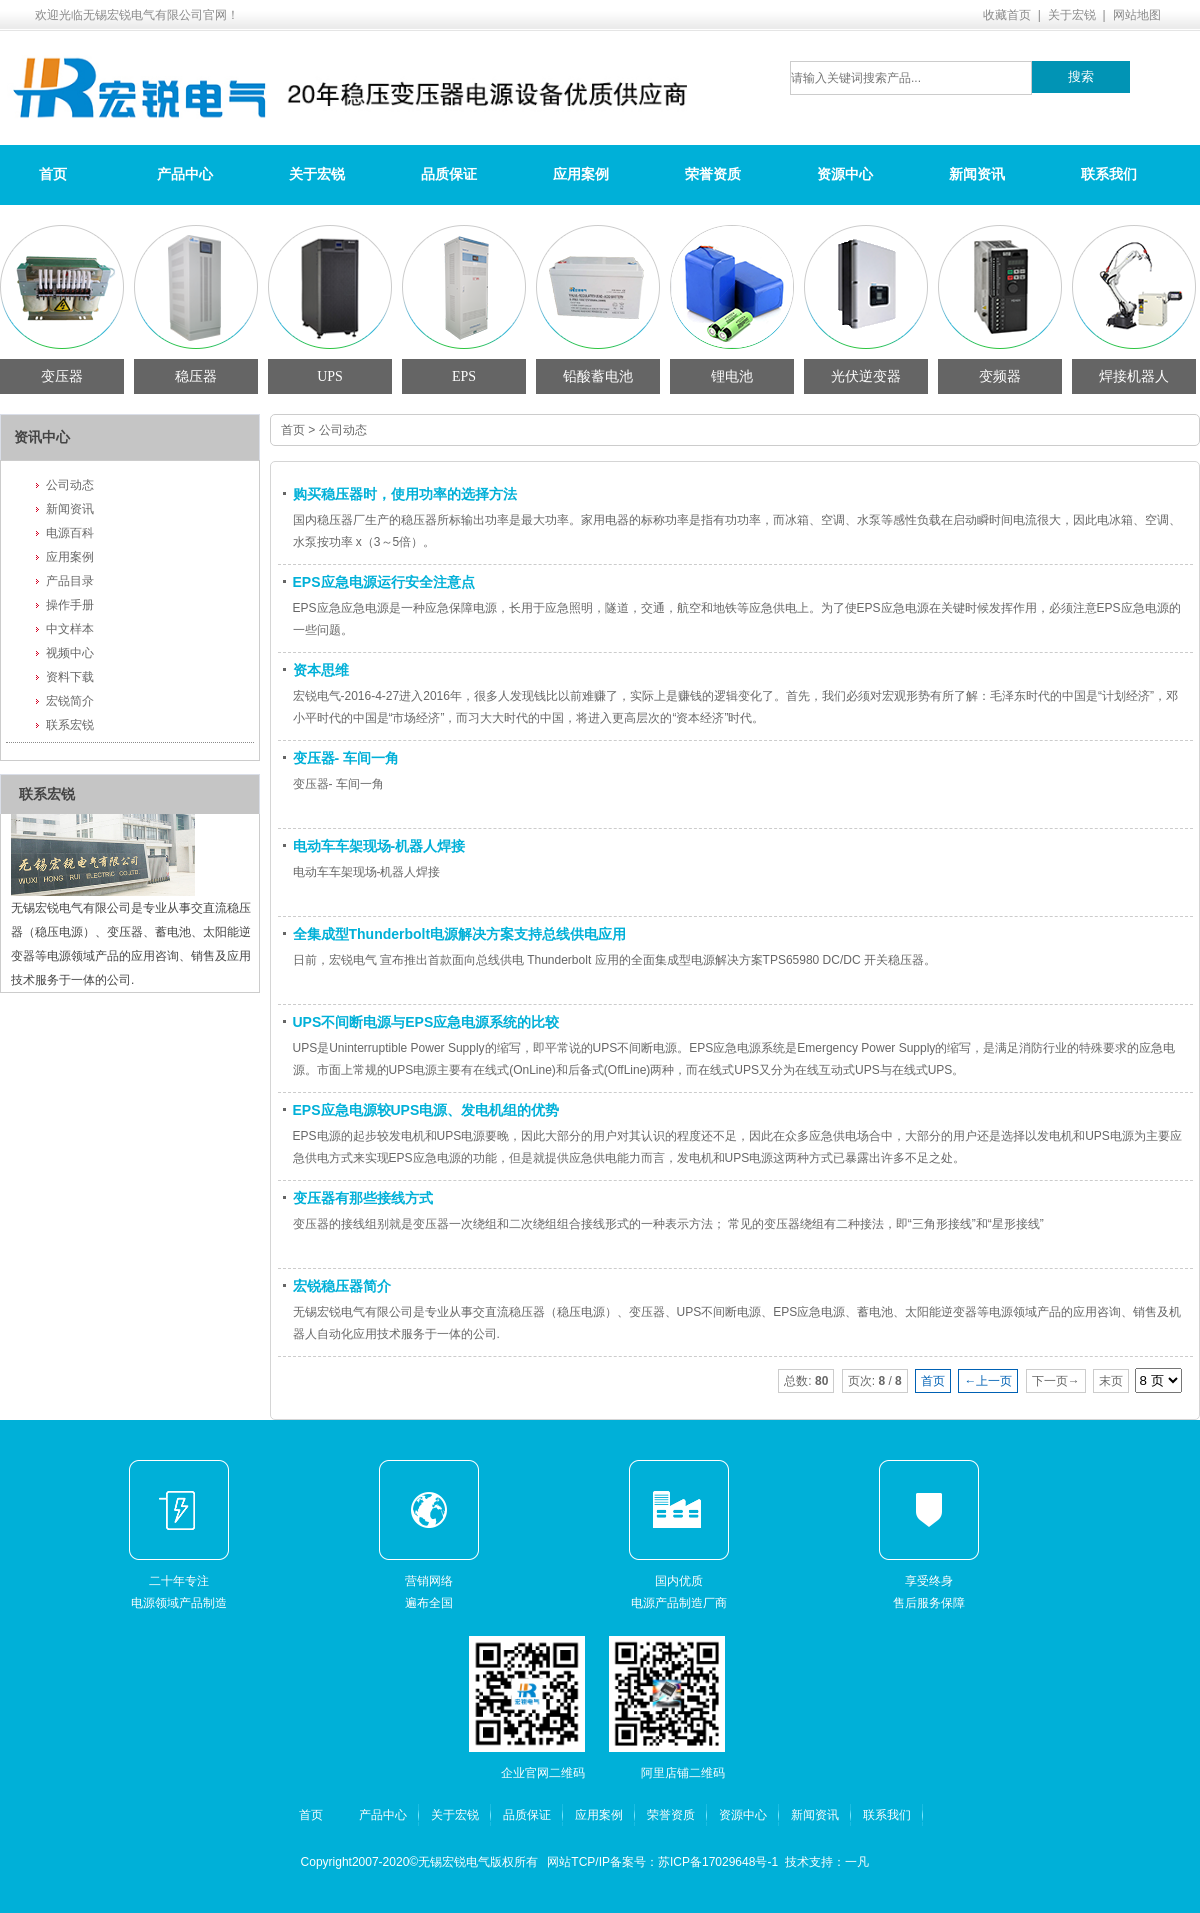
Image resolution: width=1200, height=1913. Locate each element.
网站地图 (1137, 15)
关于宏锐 (1072, 15)
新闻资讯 (977, 174)
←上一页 (988, 1381)
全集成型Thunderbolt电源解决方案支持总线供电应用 (460, 934)
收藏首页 (1007, 15)
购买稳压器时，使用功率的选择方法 (405, 494)
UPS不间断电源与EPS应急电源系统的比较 (426, 1022)
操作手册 (70, 605)
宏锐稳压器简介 (342, 1286)
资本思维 (321, 670)
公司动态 (70, 485)
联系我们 (1109, 174)
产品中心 (185, 174)
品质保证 (449, 174)
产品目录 (70, 581)
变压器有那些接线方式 (363, 1198)
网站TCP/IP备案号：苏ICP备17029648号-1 (662, 1862)
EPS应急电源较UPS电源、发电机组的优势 (426, 1110)
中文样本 (70, 629)
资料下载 (70, 677)
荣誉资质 (713, 174)
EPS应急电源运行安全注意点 (384, 582)
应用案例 (581, 174)
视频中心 (70, 653)
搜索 (1081, 76)
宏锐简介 (70, 701)
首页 (53, 174)
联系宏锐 (70, 725)
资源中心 (845, 174)
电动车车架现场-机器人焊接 (379, 846)
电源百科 (70, 533)
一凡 (857, 1862)
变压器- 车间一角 (346, 758)
